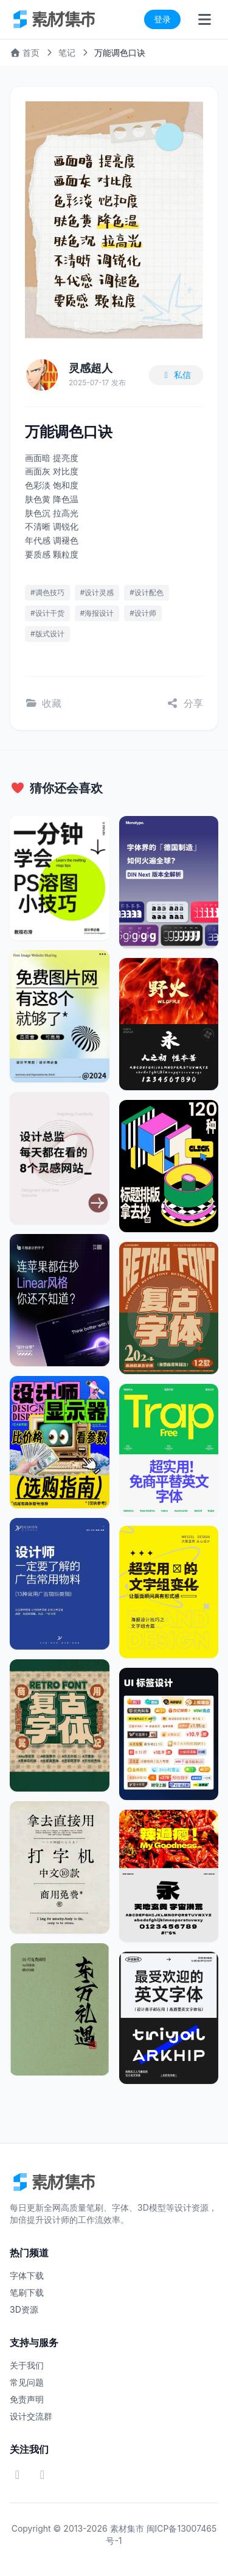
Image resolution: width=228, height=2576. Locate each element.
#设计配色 (147, 592)
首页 (25, 52)
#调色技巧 (47, 592)
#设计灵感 (97, 592)
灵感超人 (90, 368)
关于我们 (27, 2365)
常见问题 (27, 2382)
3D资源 (24, 2309)
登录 (162, 19)
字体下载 (27, 2275)
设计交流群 (31, 2416)
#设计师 (143, 613)
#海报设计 (97, 613)
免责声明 (27, 2399)
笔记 (66, 52)
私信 (176, 374)
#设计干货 (47, 613)
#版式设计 (47, 633)
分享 (185, 703)
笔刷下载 (27, 2292)
